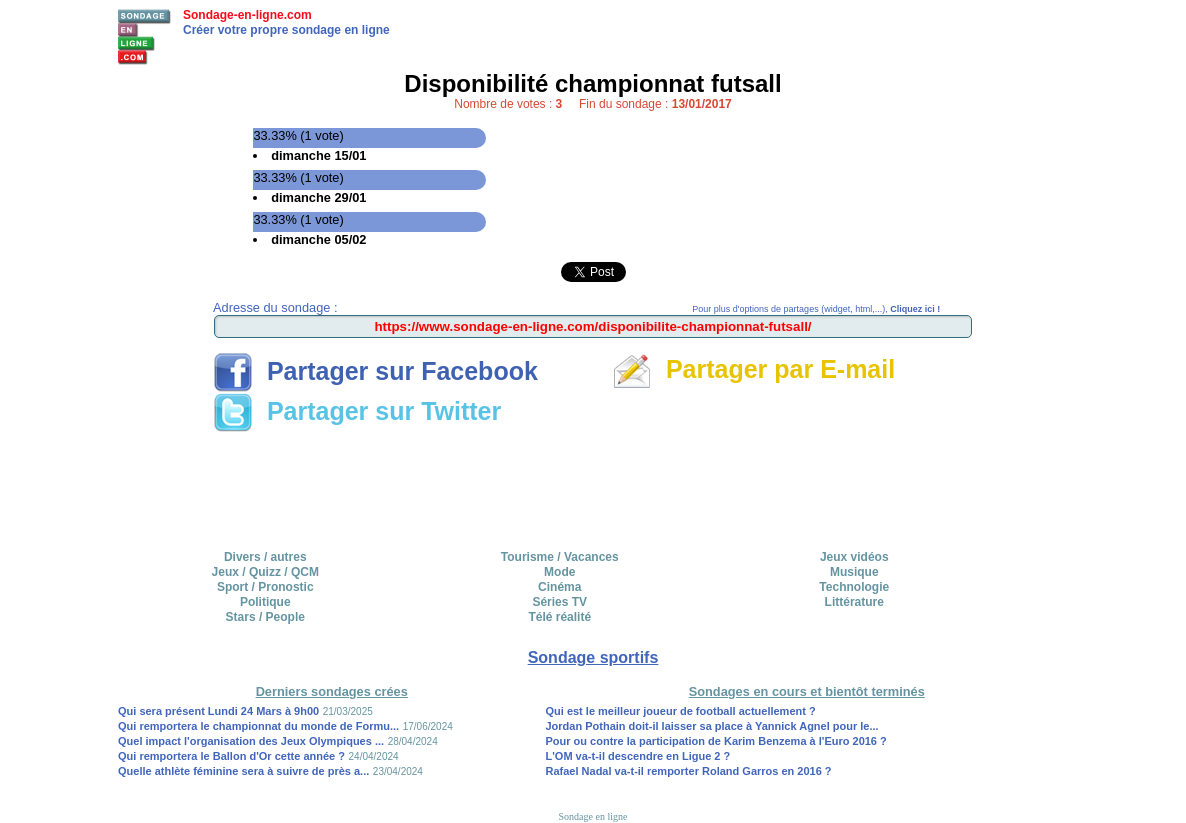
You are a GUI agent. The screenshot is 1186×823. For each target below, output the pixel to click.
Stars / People (265, 617)
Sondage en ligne (593, 816)
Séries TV (559, 602)
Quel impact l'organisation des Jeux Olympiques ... (251, 741)
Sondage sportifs (593, 657)
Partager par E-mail (753, 369)
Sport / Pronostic (265, 587)
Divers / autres (265, 557)
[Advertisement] (593, 484)
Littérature (854, 602)
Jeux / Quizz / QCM (265, 572)
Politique (265, 602)
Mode (559, 572)
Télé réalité (559, 617)
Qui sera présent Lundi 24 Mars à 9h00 (218, 711)
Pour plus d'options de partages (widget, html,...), (816, 309)
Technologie (854, 587)
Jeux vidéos (854, 557)
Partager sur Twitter (357, 411)
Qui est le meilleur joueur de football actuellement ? (681, 711)
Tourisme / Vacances (560, 557)
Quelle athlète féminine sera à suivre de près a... (243, 771)
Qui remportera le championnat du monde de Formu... (258, 726)
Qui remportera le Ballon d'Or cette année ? (231, 756)
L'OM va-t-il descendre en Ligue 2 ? (638, 756)
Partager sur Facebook (375, 371)
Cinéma (559, 587)
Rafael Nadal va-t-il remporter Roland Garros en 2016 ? (689, 771)
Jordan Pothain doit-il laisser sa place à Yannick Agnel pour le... (712, 726)
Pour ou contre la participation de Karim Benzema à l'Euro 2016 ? (716, 741)
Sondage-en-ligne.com (247, 15)
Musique (854, 572)
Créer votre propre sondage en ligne (286, 30)
